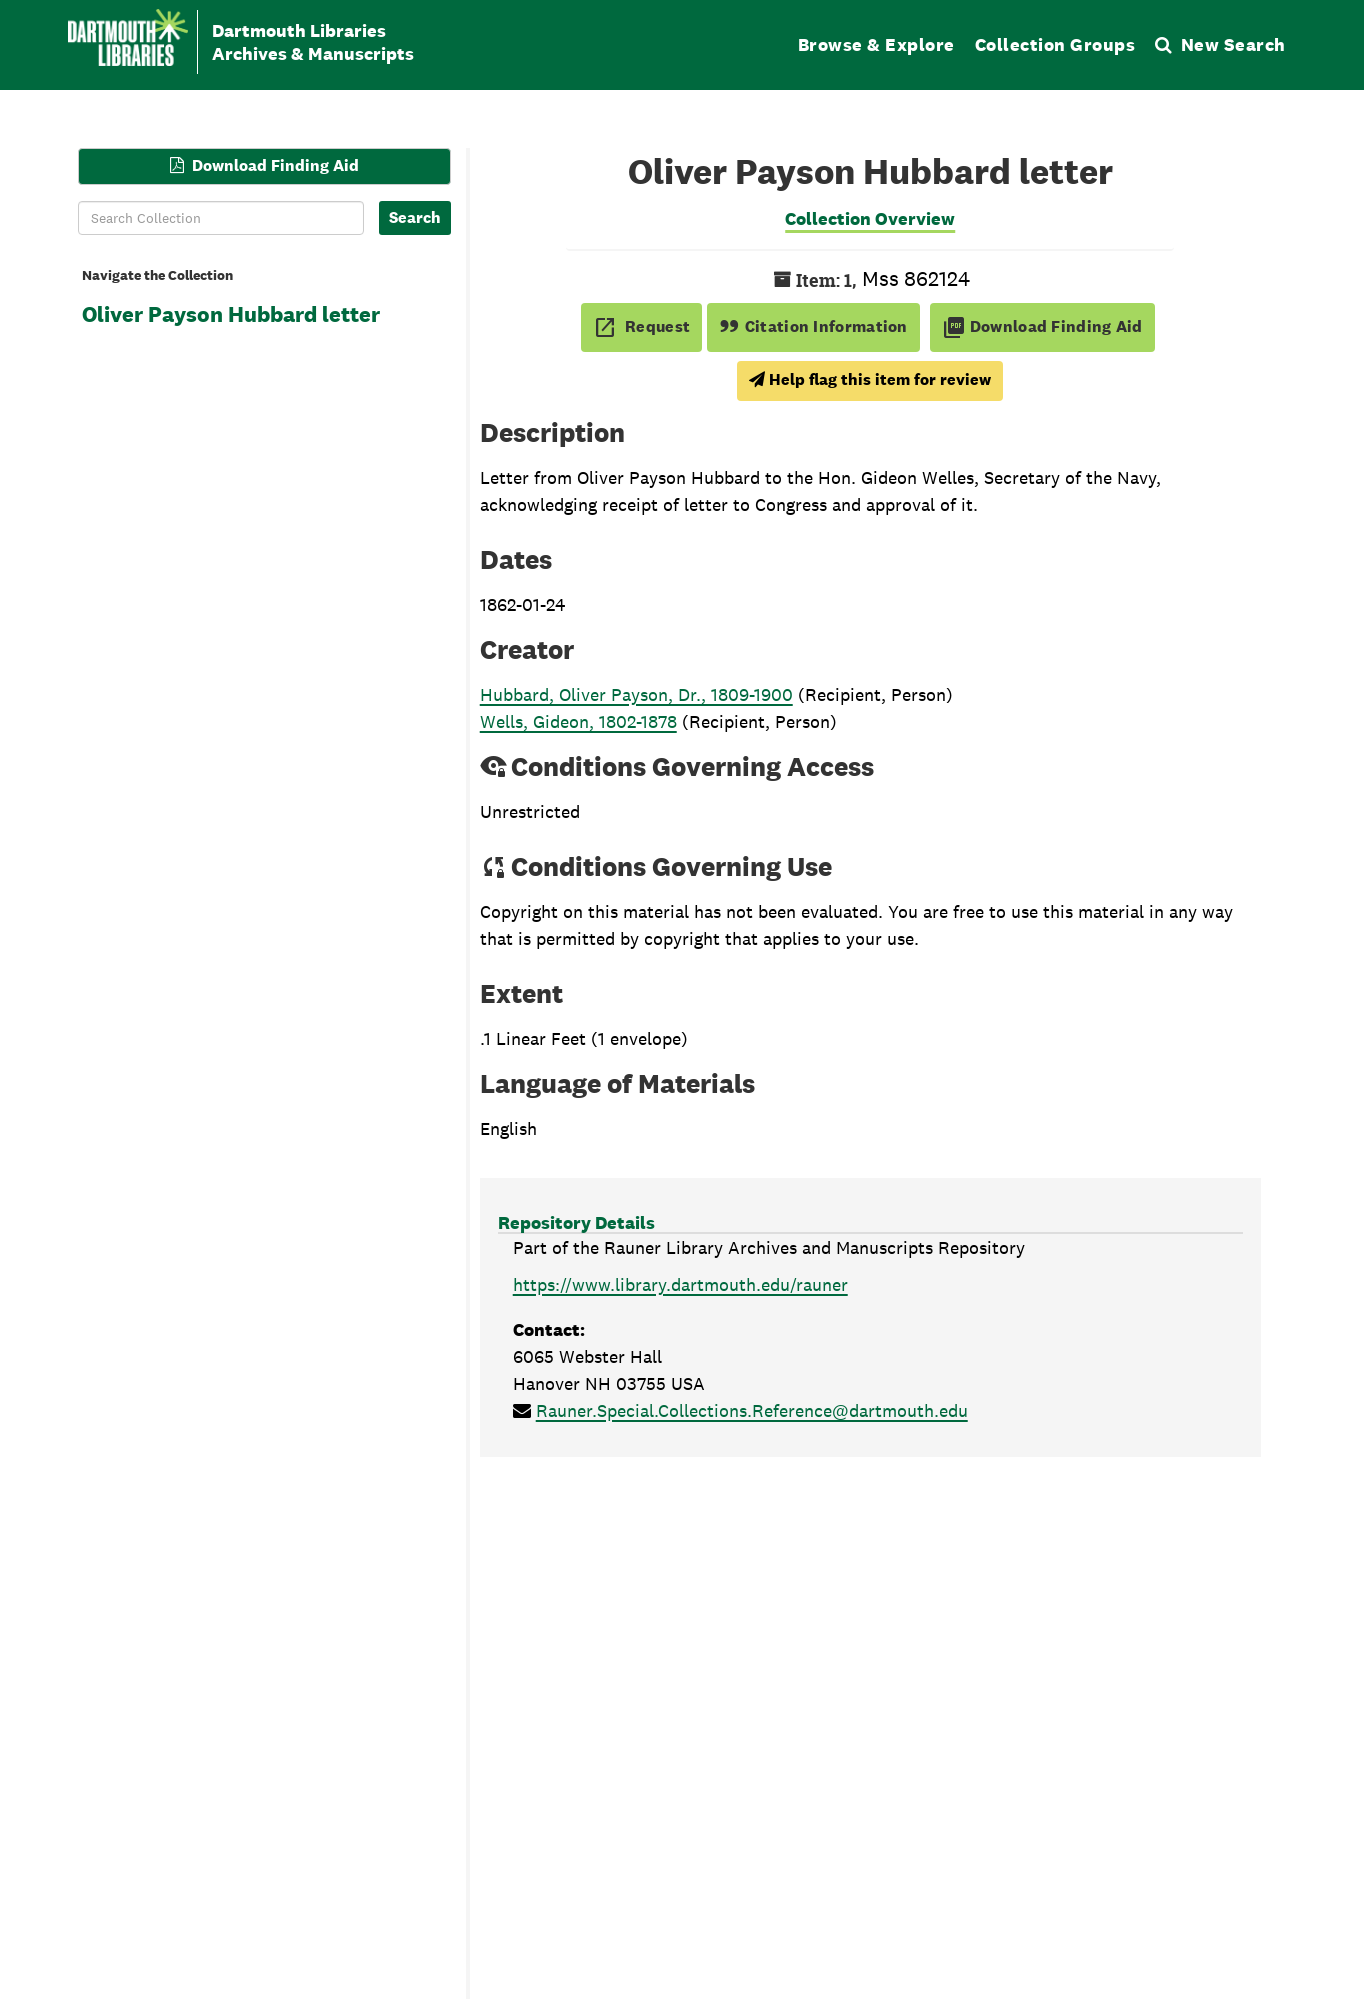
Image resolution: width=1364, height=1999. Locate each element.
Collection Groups (1055, 44)
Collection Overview (870, 218)
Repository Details (576, 1222)
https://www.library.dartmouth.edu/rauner (680, 1284)
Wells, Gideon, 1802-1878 (578, 721)
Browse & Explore (876, 44)
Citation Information (813, 326)
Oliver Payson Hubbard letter (231, 314)
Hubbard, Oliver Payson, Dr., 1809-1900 (636, 694)
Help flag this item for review (870, 379)
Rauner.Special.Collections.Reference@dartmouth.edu (752, 1410)
